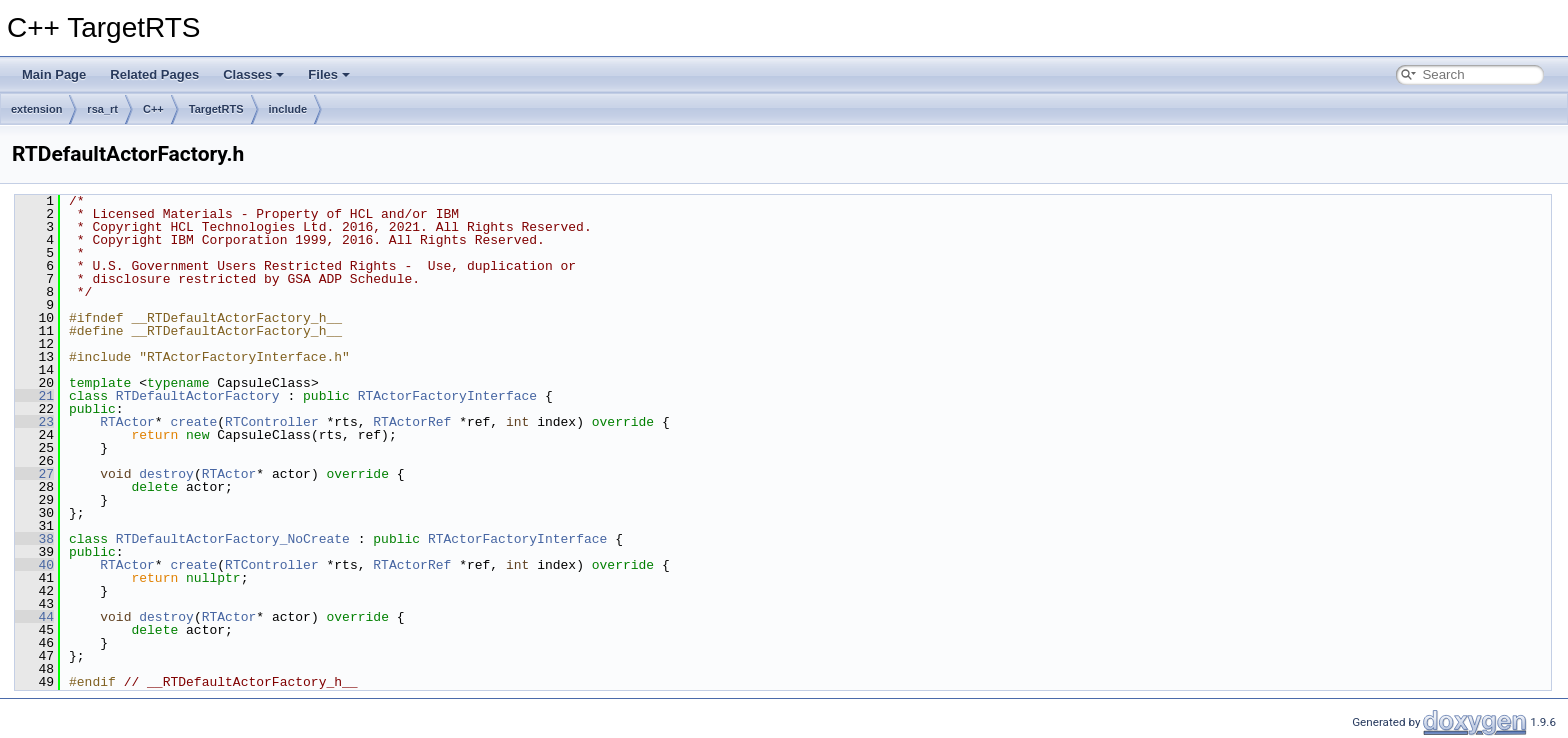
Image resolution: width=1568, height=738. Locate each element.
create (193, 422)
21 (34, 396)
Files (329, 74)
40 (34, 565)
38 (34, 539)
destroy (166, 474)
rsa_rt (102, 109)
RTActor (127, 422)
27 (34, 474)
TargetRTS (216, 109)
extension (36, 109)
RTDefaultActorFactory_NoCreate (233, 539)
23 (34, 422)
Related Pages (154, 74)
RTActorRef (412, 422)
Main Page (54, 74)
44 (34, 617)
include (288, 109)
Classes (253, 74)
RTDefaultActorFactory (198, 396)
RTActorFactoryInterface (447, 396)
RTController (272, 422)
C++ (153, 109)
